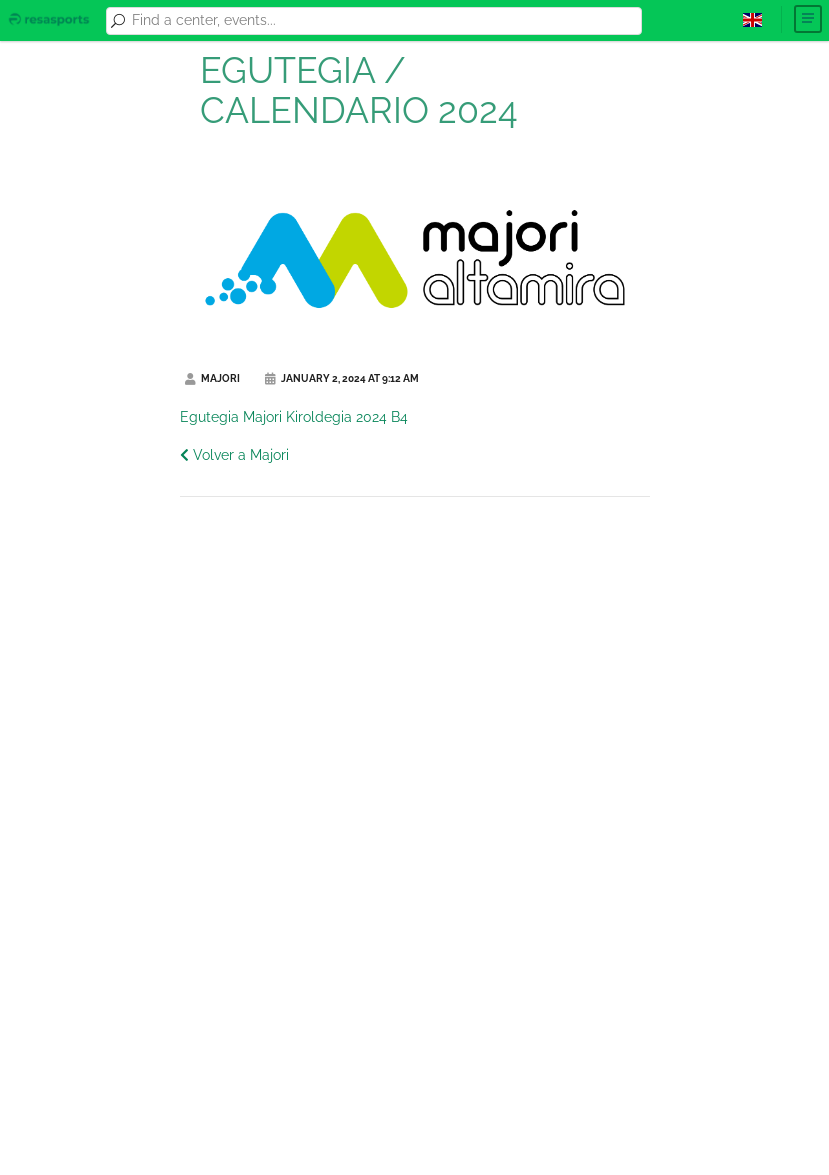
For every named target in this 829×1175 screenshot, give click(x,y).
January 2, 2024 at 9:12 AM (342, 378)
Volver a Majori (234, 455)
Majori (212, 378)
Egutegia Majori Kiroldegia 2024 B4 (294, 417)
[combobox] (383, 21)
